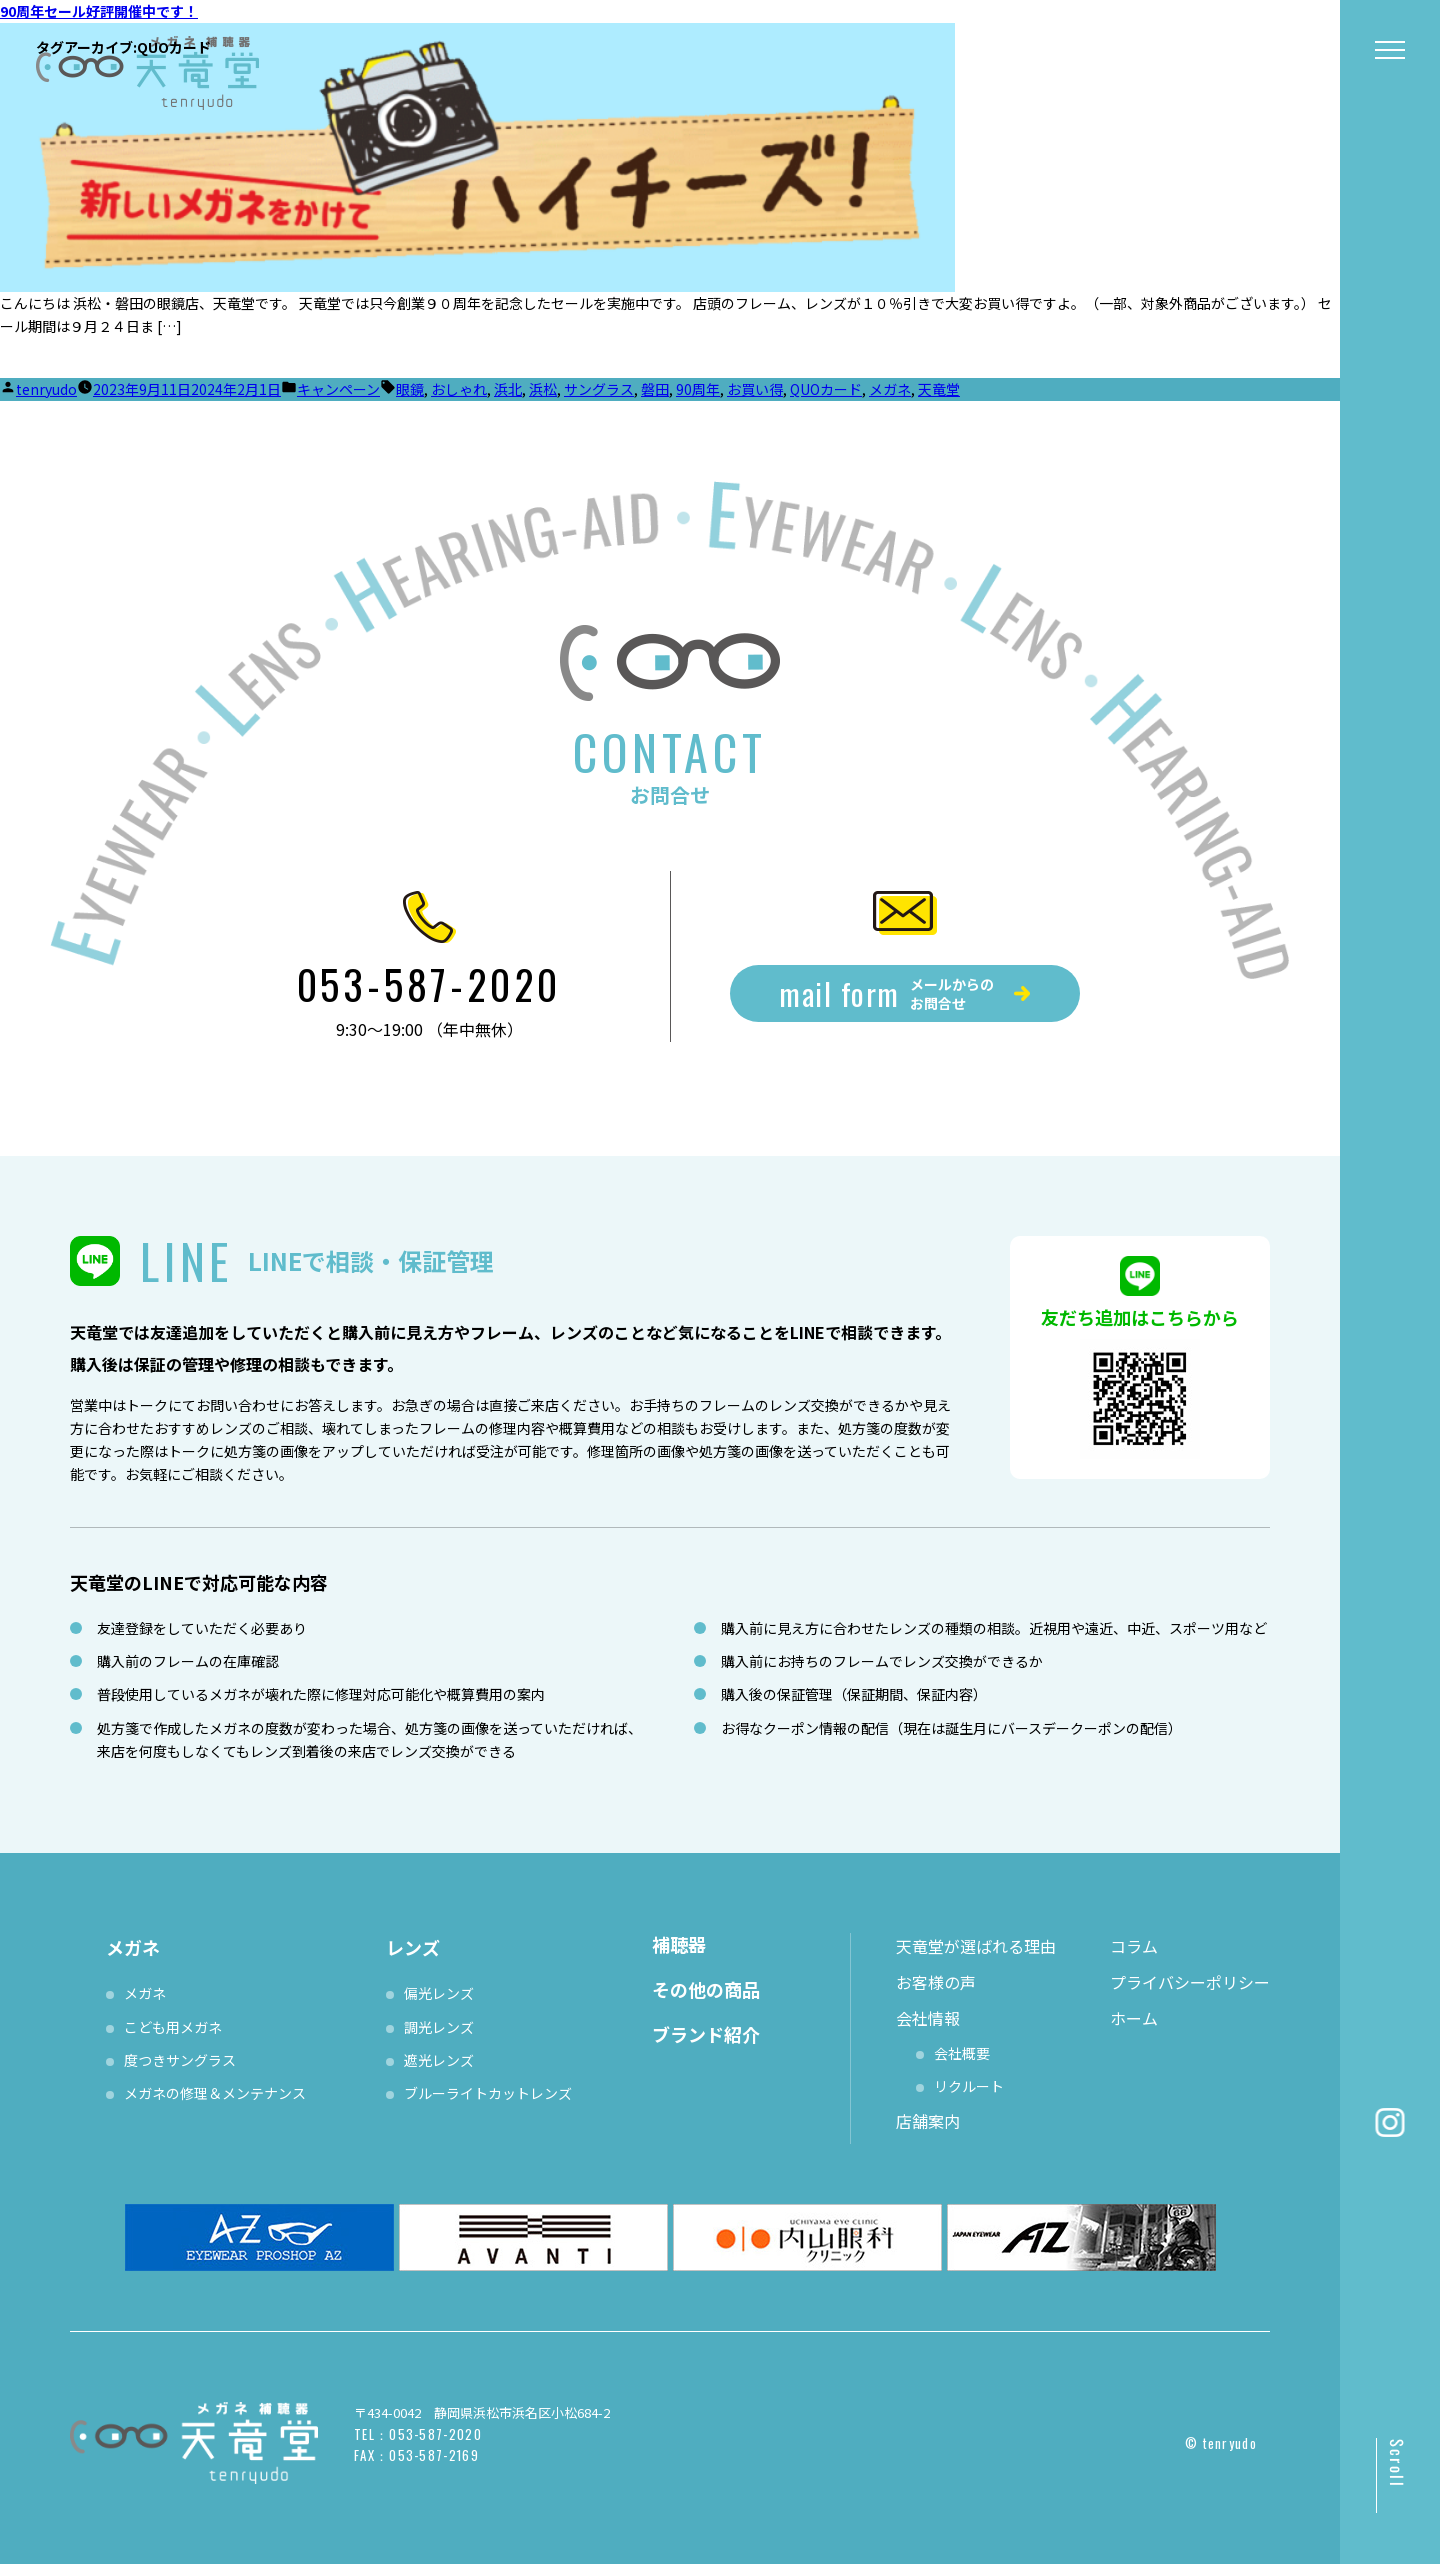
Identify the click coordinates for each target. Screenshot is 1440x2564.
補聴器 (679, 1944)
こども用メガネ (173, 2027)
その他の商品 (706, 1989)
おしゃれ (459, 389)
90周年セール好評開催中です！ (99, 11)
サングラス (599, 389)
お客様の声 (936, 1982)
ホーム (1134, 2018)
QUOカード (826, 389)
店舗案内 (928, 2121)
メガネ (890, 389)
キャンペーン (338, 389)
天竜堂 (939, 389)
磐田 (655, 389)
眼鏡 (410, 389)
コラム (1134, 1946)
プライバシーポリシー (1190, 1982)
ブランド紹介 (706, 2034)
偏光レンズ (439, 1993)
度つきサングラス (180, 2060)
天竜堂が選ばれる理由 (976, 1946)
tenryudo (46, 389)
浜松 (543, 389)
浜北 (508, 389)
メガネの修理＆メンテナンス (215, 2093)
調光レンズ (439, 2027)
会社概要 (962, 2053)
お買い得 (755, 389)
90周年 (698, 389)
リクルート (969, 2086)
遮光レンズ (439, 2060)
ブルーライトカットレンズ (488, 2093)
